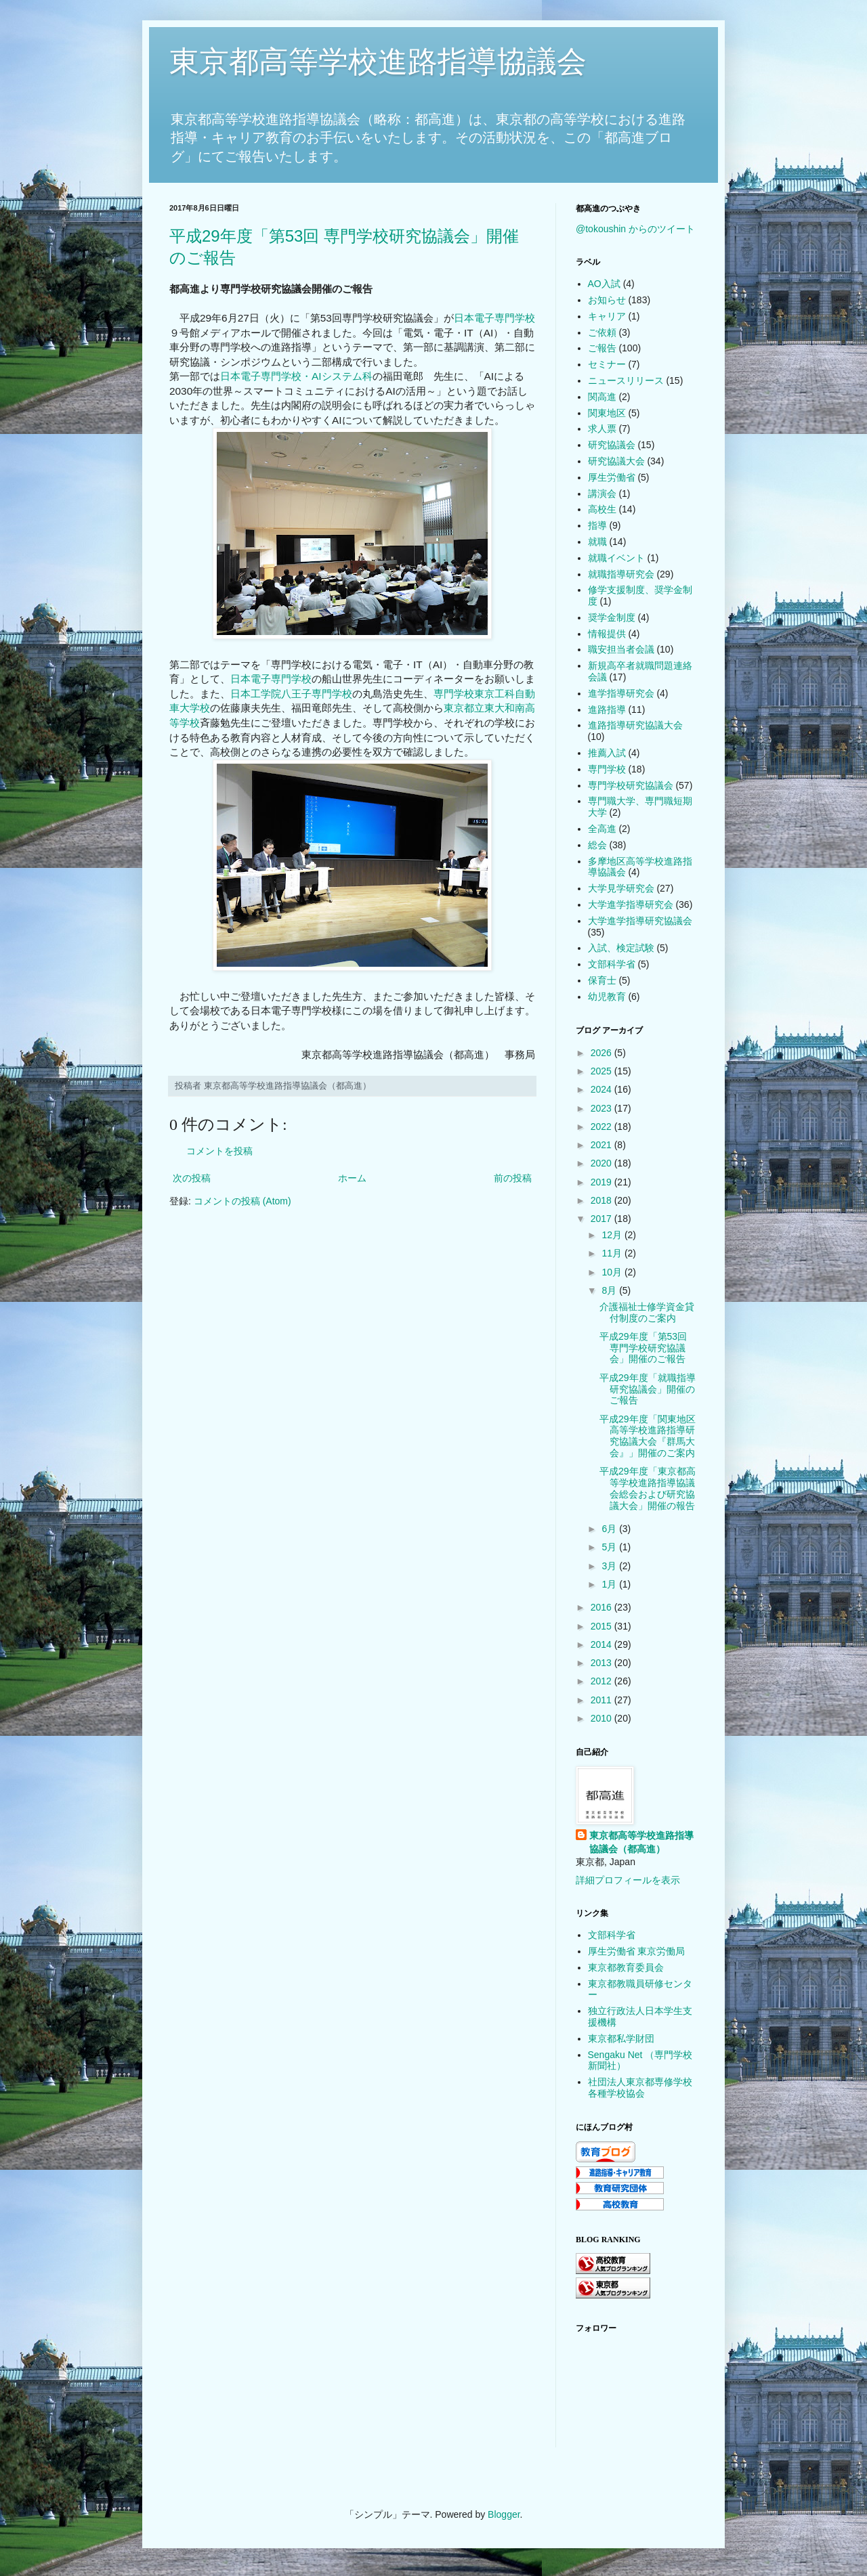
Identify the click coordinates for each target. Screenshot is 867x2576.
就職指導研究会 (621, 574)
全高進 (602, 828)
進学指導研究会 (621, 693)
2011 (602, 1700)
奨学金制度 (611, 617)
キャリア (607, 316)
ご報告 (602, 348)
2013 (602, 1662)
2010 (602, 1718)
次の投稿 (192, 1178)
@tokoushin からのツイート (635, 228)
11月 (612, 1253)
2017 (602, 1218)
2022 (602, 1126)
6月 (610, 1528)
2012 (602, 1681)
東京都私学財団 (621, 2038)
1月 (610, 1584)
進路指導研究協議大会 (635, 725)
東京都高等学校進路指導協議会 (378, 61)
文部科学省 (611, 964)
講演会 (602, 493)
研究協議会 (611, 444)
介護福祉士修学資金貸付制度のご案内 (646, 1312)
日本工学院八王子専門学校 (291, 693)
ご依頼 (602, 332)
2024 (602, 1089)
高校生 (602, 509)
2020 (602, 1163)
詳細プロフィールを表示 (628, 1880)
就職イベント (616, 557)
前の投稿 (513, 1178)
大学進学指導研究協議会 (640, 920)
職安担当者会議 (621, 649)
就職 (597, 541)
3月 (610, 1565)
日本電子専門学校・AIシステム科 (296, 376)
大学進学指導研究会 (630, 904)
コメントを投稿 (219, 1150)
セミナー (607, 364)
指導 (597, 525)
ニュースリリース (626, 380)
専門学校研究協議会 (630, 785)
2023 (602, 1108)
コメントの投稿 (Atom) (242, 1201)
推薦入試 (607, 752)
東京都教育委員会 (626, 1967)
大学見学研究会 (621, 888)
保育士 (602, 980)
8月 (610, 1290)
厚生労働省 (611, 477)
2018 (602, 1200)
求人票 (602, 428)
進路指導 (607, 709)
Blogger (504, 2514)
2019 (602, 1182)
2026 (602, 1052)
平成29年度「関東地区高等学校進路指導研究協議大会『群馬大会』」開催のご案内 (647, 1436)
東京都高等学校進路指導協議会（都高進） (641, 1842)
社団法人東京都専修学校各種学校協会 (640, 2087)
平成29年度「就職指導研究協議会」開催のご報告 (647, 1389)
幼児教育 (607, 996)
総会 (597, 844)
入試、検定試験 (621, 947)
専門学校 (607, 769)
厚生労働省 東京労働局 (636, 1951)
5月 (610, 1547)
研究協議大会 (616, 461)
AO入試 (604, 283)
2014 (602, 1644)
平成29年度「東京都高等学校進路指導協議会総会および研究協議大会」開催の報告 (647, 1488)
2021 (602, 1144)
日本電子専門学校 (494, 318)
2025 (602, 1071)
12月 (612, 1234)
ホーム (352, 1178)
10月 (612, 1272)
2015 (602, 1626)
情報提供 (607, 633)
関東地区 (607, 413)
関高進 (602, 396)
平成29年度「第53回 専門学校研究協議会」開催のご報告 (643, 1348)
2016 (602, 1607)
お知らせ (607, 299)
